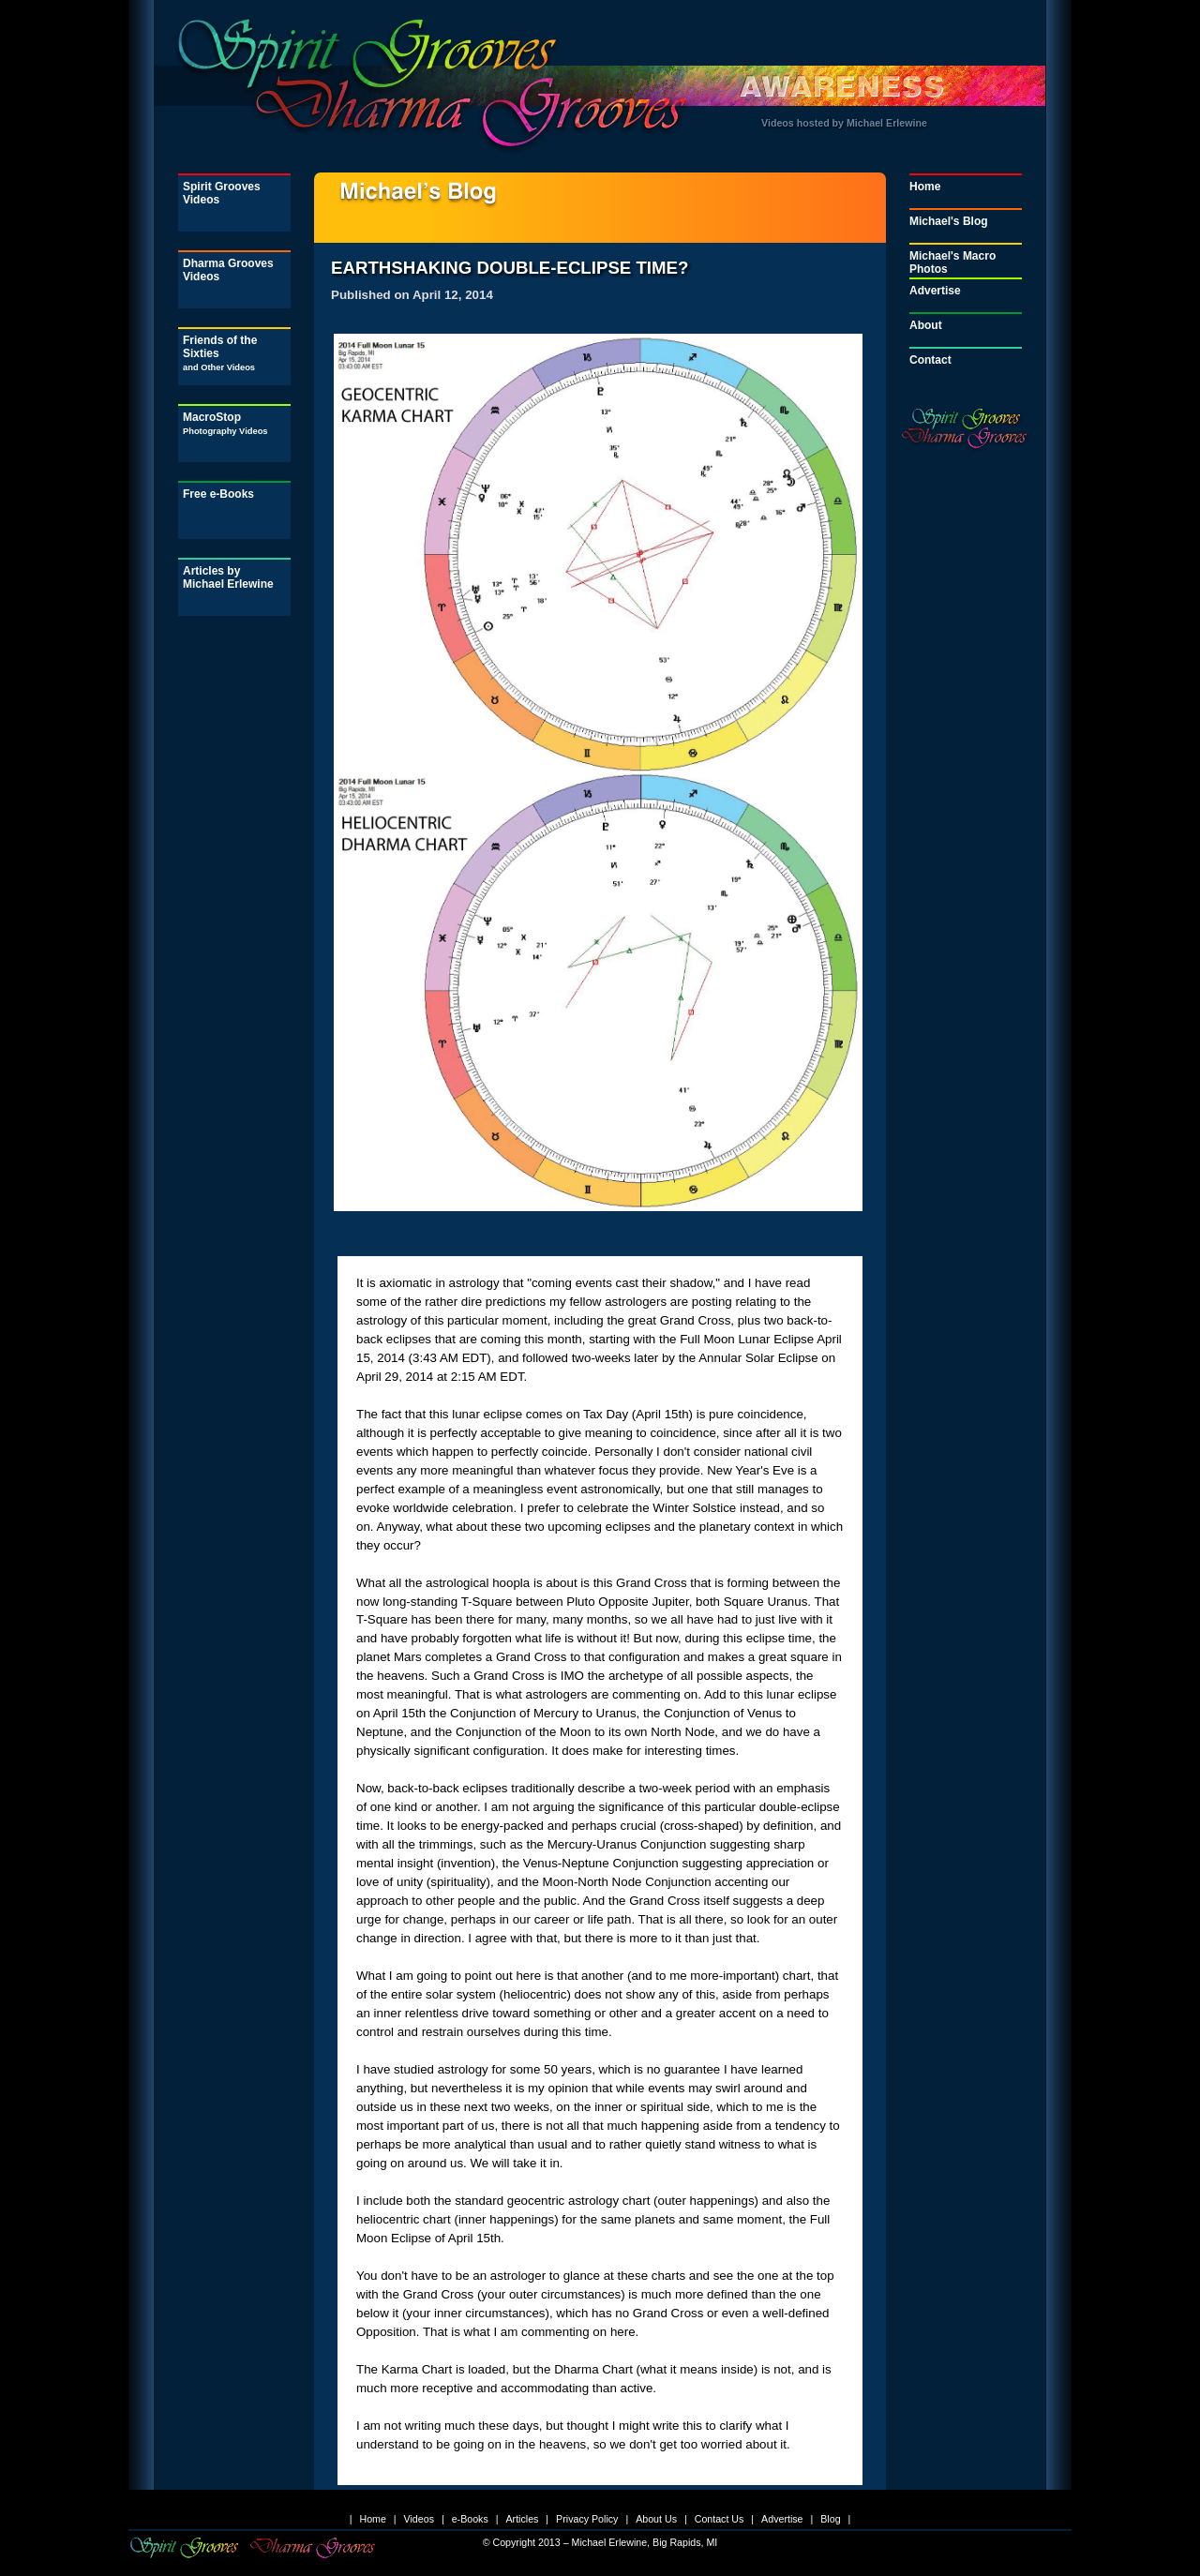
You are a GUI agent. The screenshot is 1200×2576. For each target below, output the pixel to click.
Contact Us (719, 2518)
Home (924, 186)
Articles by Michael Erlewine (228, 577)
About (925, 325)
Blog (830, 2518)
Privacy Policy (587, 2518)
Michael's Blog (948, 221)
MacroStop (225, 423)
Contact (930, 360)
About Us (656, 2518)
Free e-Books (218, 494)
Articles (521, 2518)
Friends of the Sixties (220, 353)
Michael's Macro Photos (952, 262)
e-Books (470, 2518)
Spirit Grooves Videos (222, 193)
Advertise (935, 290)
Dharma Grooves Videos (228, 270)
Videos (419, 2518)
